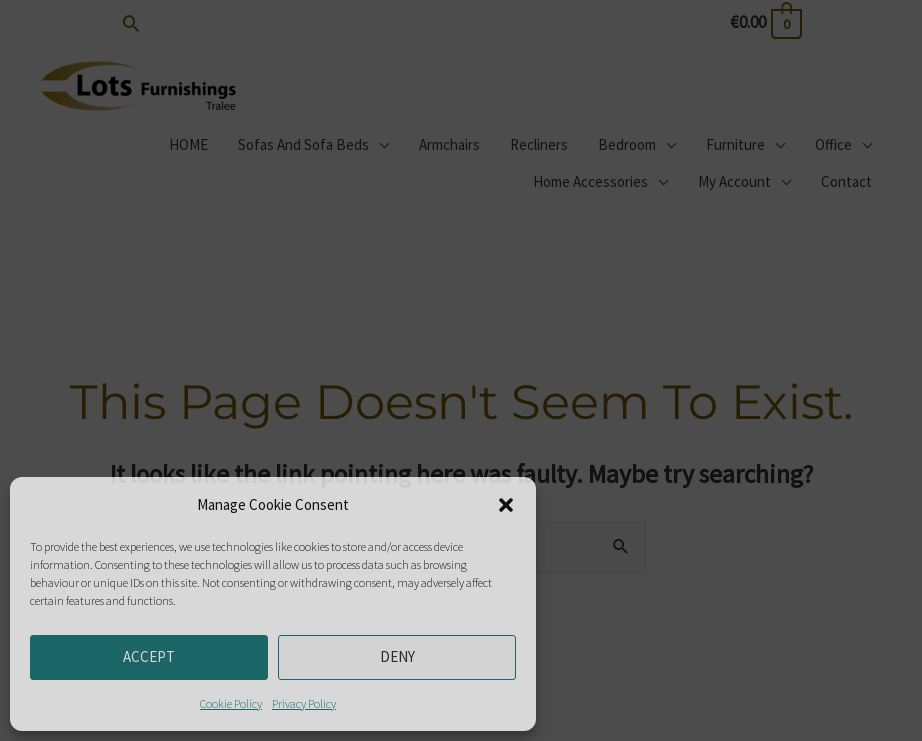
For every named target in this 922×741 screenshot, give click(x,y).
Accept (149, 656)
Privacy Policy (304, 703)
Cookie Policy (231, 703)
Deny (397, 656)
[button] (506, 505)
